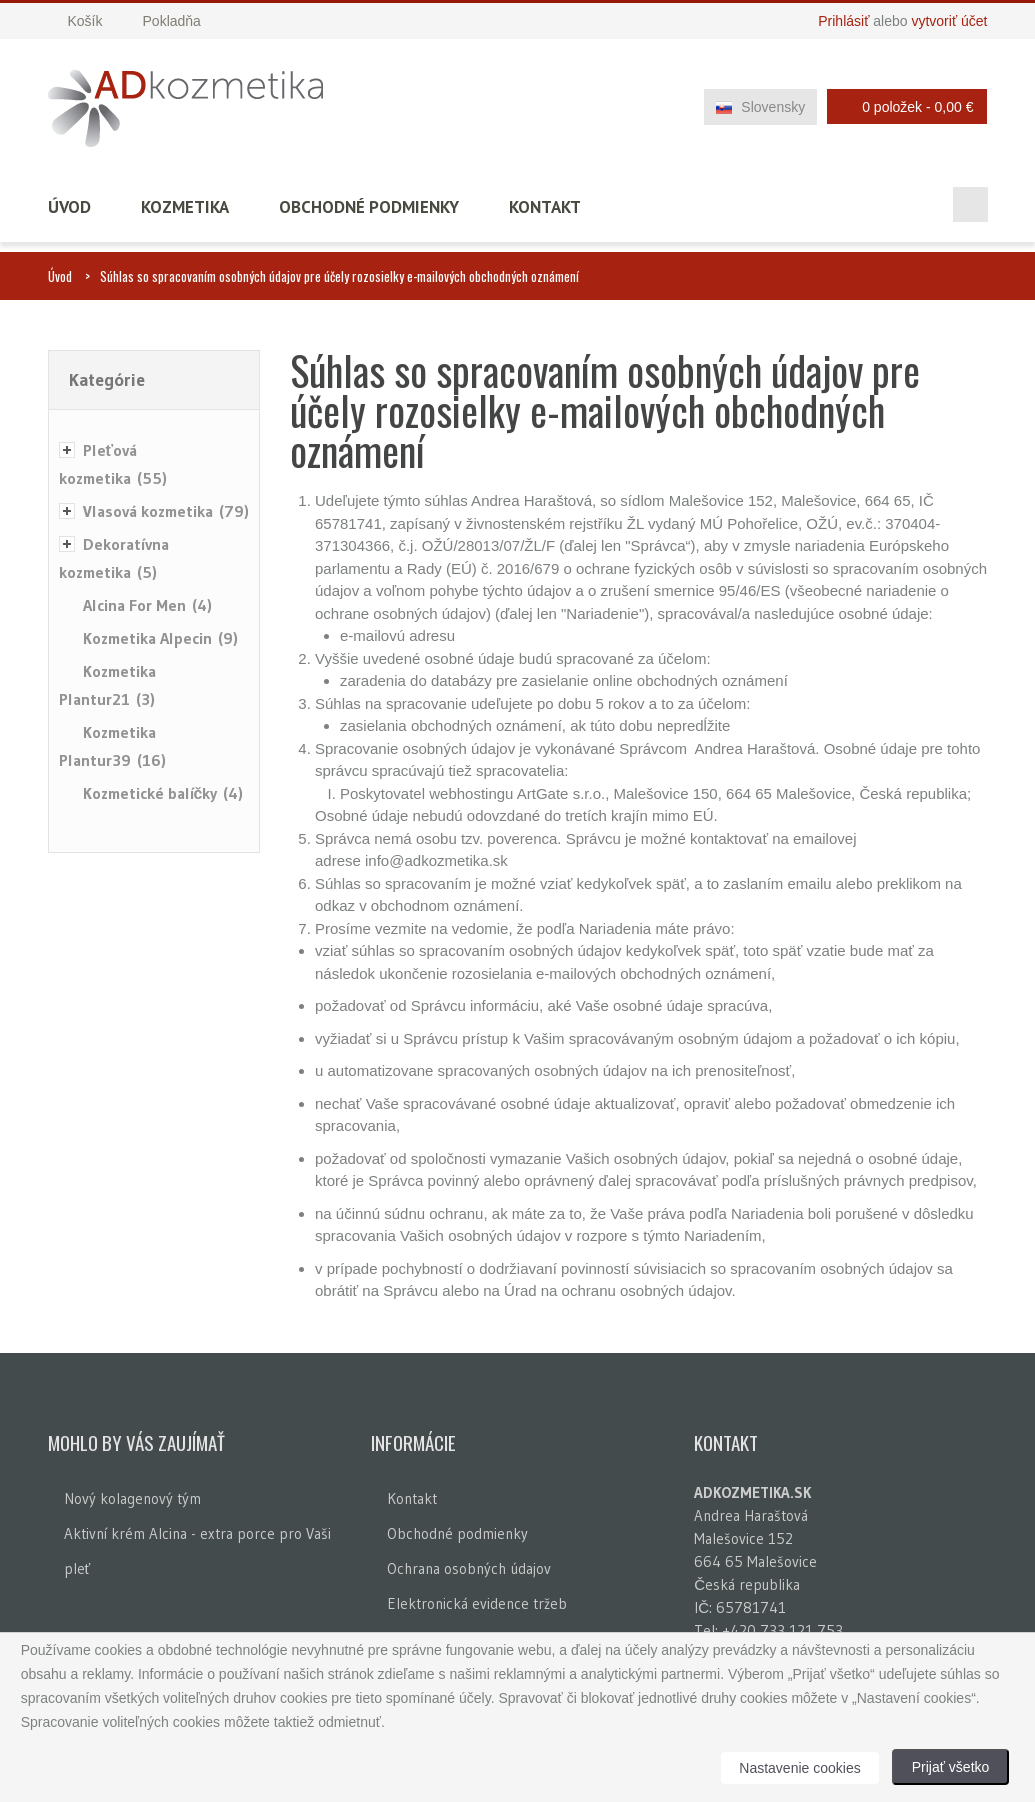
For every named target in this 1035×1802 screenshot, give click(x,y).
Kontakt (545, 207)
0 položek (901, 106)
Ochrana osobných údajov (469, 1568)
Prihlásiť (843, 21)
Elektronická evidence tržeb (477, 1603)
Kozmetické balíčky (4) (163, 793)
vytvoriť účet (949, 21)
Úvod (69, 207)
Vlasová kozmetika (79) (166, 511)
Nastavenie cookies (799, 1768)
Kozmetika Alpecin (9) (160, 638)
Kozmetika (185, 207)
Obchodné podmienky (369, 207)
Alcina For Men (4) (147, 605)
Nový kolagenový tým (132, 1498)
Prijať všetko (951, 1767)
